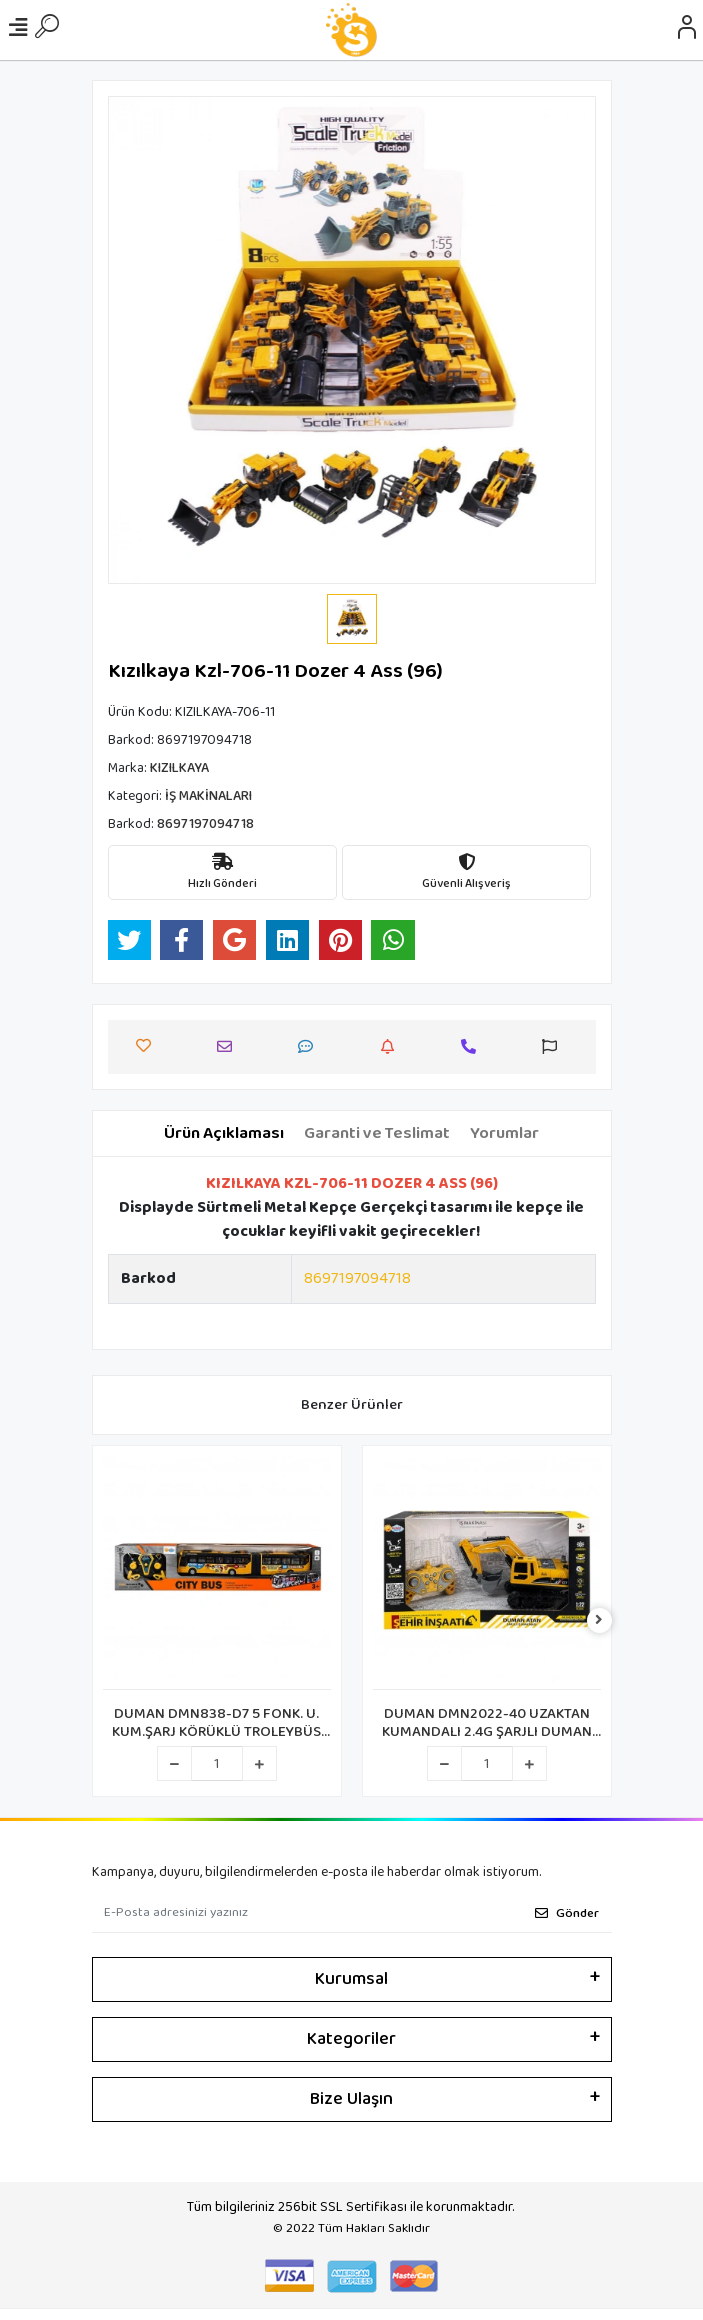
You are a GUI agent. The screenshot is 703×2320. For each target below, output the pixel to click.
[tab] (224, 1134)
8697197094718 (357, 1278)
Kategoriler (351, 2039)
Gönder (567, 1913)
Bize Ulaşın (351, 2099)
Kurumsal (351, 1979)
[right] (599, 1621)
